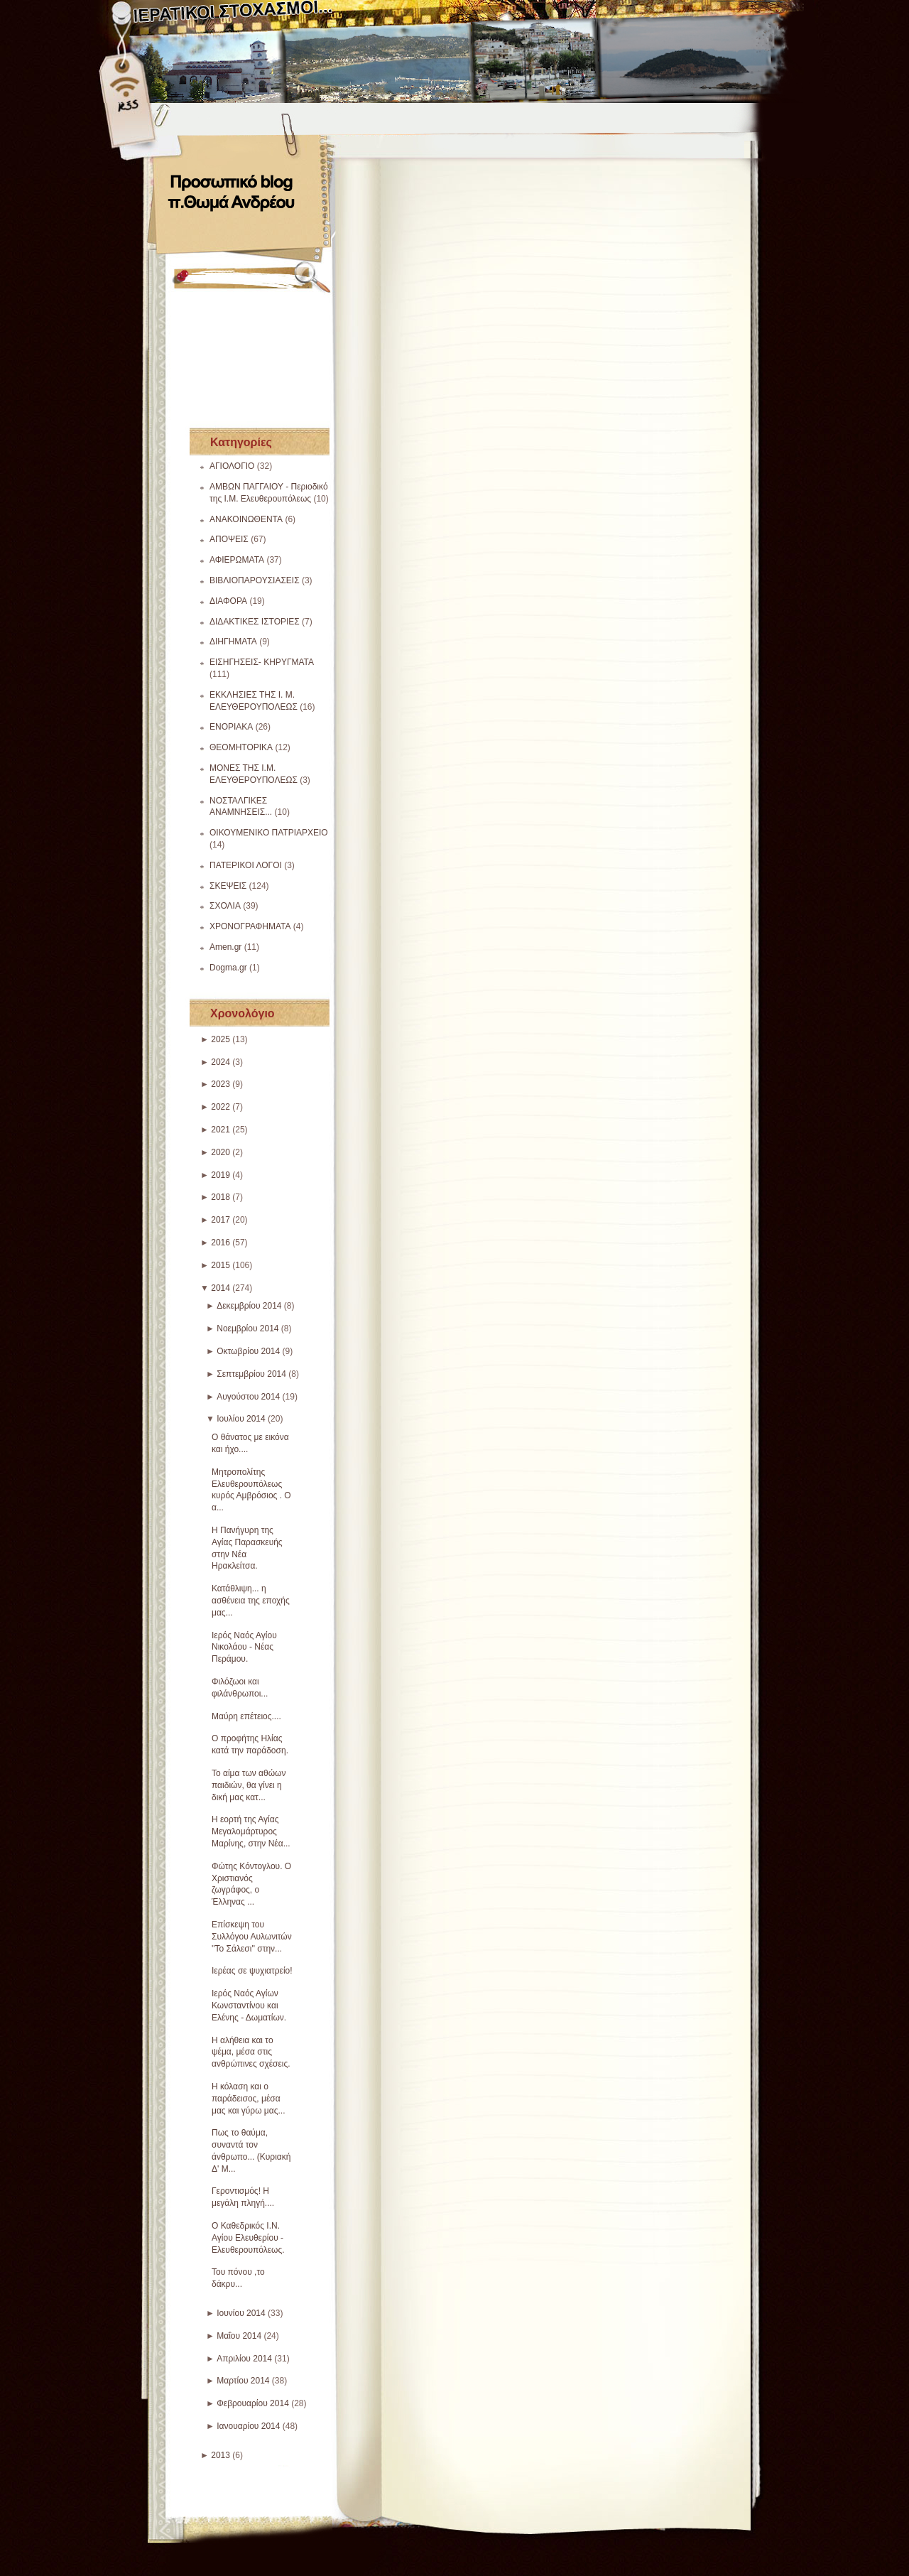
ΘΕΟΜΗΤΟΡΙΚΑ (241, 747)
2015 (220, 1265)
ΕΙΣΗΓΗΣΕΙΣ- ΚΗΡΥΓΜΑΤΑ (261, 662)
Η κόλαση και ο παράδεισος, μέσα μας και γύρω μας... (248, 2099)
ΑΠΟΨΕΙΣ (229, 539)
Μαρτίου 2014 (243, 2381)
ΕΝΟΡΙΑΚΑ (231, 727)
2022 (220, 1107)
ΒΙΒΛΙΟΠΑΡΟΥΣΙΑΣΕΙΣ (254, 580)
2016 (220, 1243)
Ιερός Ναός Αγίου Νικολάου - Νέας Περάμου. (244, 1647)
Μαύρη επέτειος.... (246, 1716)
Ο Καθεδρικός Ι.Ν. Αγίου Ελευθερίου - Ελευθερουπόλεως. (248, 2238)
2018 (220, 1197)
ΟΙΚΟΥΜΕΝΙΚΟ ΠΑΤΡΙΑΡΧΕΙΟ (268, 833)
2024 (220, 1062)
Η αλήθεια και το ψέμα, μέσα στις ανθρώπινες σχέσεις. (251, 2052)
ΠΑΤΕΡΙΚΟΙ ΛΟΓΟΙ (245, 865)
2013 (220, 2455)
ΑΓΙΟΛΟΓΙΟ (231, 466)
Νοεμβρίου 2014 (247, 1328)
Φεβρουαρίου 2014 (253, 2403)
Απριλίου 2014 (244, 2359)
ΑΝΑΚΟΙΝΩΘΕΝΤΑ (246, 519)
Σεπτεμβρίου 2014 (251, 1374)
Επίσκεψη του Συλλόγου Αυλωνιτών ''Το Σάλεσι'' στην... (252, 1937)
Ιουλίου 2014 (241, 1419)
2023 (220, 1084)
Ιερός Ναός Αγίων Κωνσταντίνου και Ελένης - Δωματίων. (249, 2005)
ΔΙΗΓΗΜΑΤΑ (233, 641)
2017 (220, 1220)
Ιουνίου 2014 (241, 2313)
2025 (220, 1039)
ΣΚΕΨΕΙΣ (227, 886)
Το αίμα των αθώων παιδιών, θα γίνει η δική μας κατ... (248, 1785)
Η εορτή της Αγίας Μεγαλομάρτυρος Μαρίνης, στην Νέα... (251, 1831)
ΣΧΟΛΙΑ (225, 906)
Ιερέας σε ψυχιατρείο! (252, 1971)
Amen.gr (225, 947)
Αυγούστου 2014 (248, 1397)
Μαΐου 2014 (239, 2336)
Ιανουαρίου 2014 (248, 2426)
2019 (220, 1175)
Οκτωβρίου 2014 (248, 1351)
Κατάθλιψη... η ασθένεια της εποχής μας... (251, 1601)
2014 (220, 1288)
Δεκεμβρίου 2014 (249, 1306)
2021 (220, 1130)
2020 (220, 1152)
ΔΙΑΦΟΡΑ (228, 601)
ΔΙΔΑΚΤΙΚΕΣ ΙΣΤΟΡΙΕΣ (254, 622)
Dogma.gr (228, 968)
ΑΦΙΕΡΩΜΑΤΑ (236, 560)
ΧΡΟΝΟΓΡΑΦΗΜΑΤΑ (250, 926)
